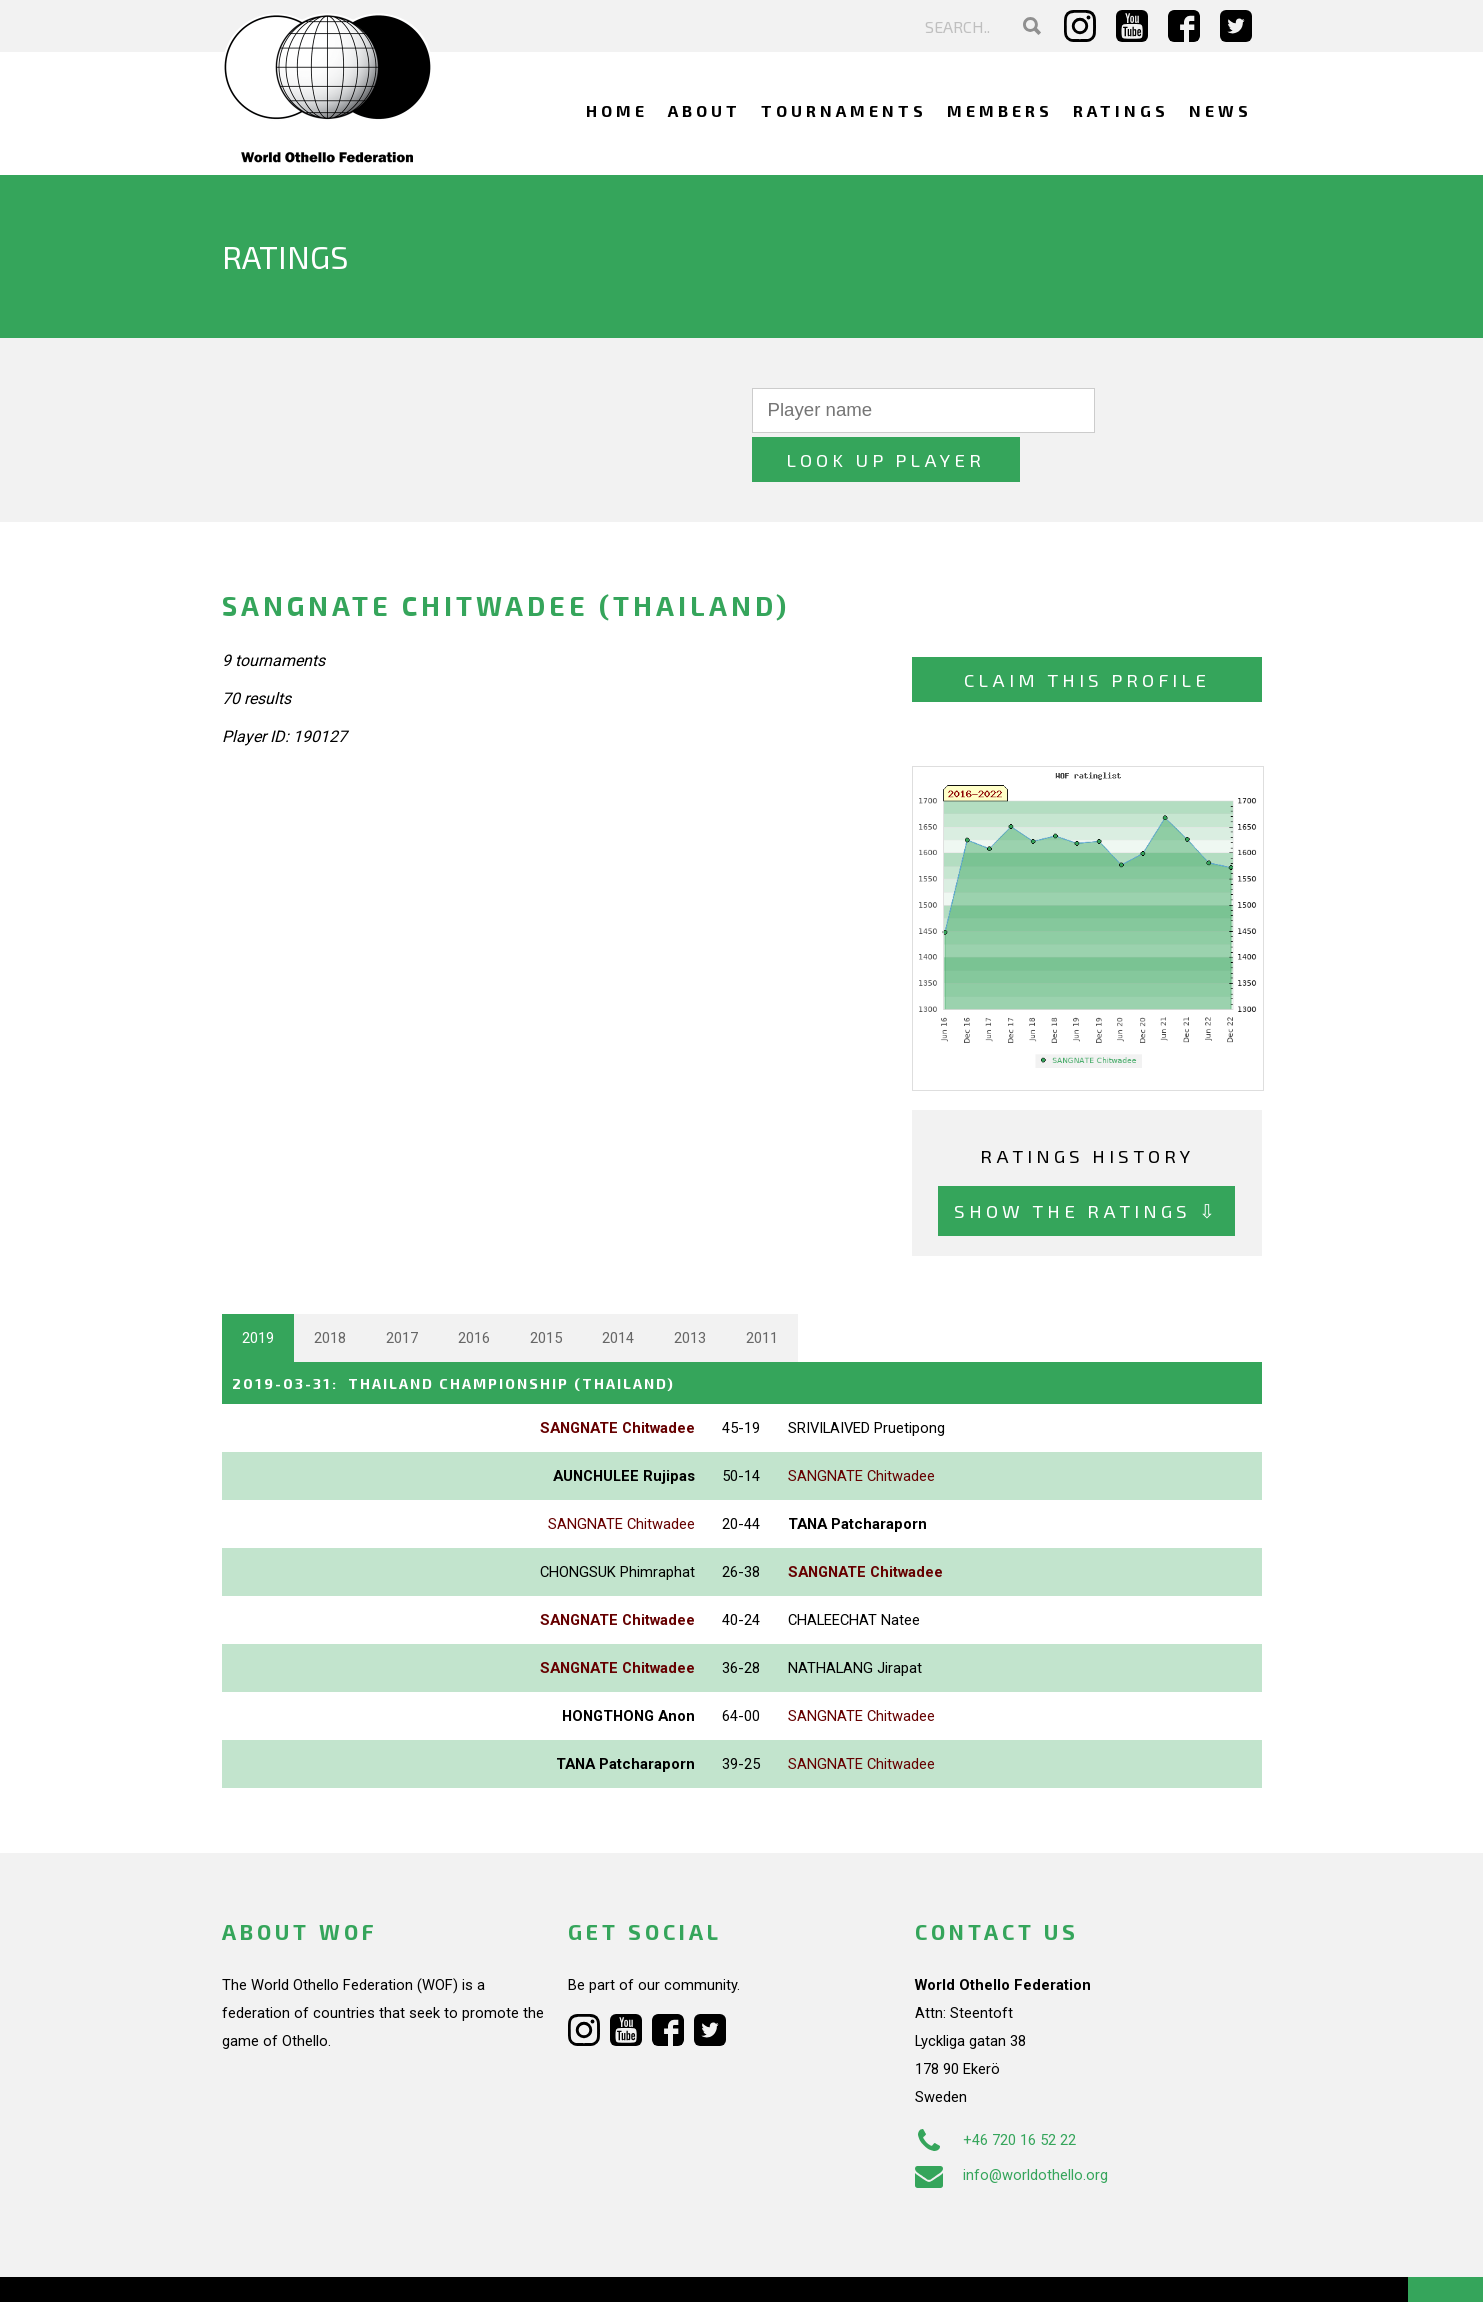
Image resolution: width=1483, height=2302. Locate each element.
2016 (474, 1289)
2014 (618, 1289)
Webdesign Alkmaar (307, 2266)
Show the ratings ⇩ (1086, 1162)
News (1220, 110)
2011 (762, 1289)
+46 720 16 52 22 (995, 2090)
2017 (402, 1289)
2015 (546, 1289)
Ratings (1121, 110)
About (704, 110)
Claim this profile (1087, 630)
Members (1000, 110)
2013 (690, 1289)
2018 (330, 1289)
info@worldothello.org (1011, 2125)
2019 (258, 1289)
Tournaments (844, 110)
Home (617, 110)
